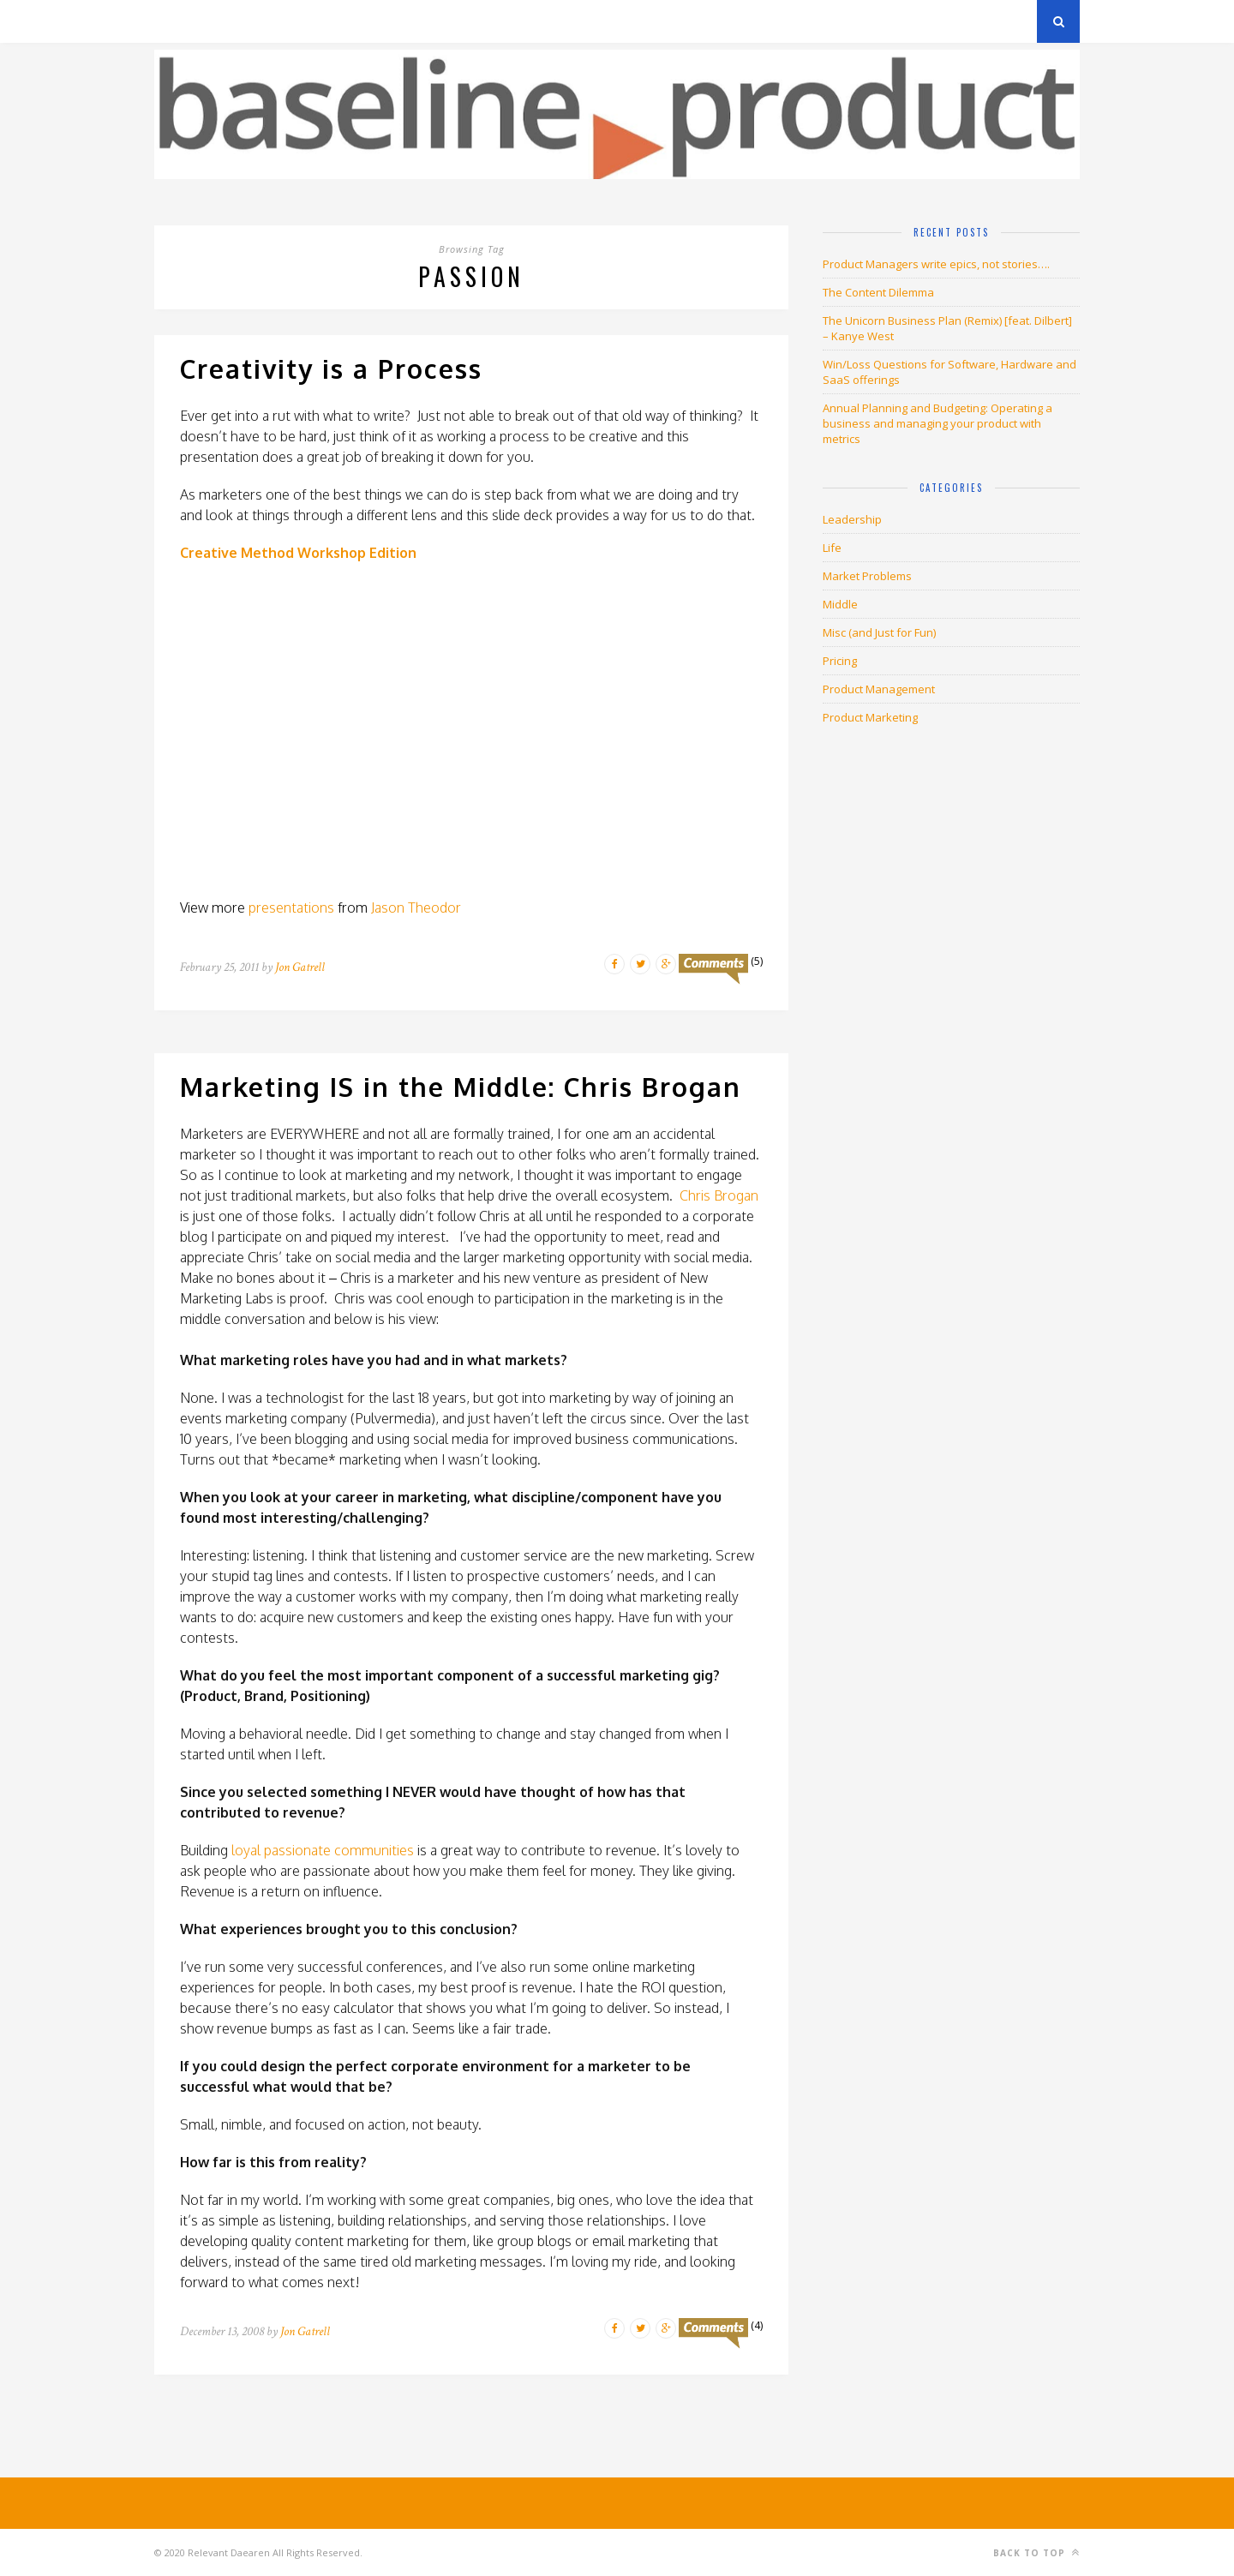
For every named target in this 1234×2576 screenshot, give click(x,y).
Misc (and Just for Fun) (879, 632)
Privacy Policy (273, 21)
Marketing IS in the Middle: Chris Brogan (460, 1086)
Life (832, 547)
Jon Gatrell (300, 967)
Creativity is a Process (331, 368)
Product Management (879, 689)
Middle (840, 604)
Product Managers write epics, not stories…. (936, 264)
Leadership (852, 519)
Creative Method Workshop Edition (298, 552)
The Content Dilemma (878, 292)
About (359, 21)
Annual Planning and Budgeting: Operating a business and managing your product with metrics (937, 423)
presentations (291, 907)
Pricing (840, 660)
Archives (179, 21)
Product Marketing (870, 717)
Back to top (1036, 2552)
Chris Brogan (719, 1195)
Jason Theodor (416, 907)
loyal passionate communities (322, 1850)
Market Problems (867, 576)
